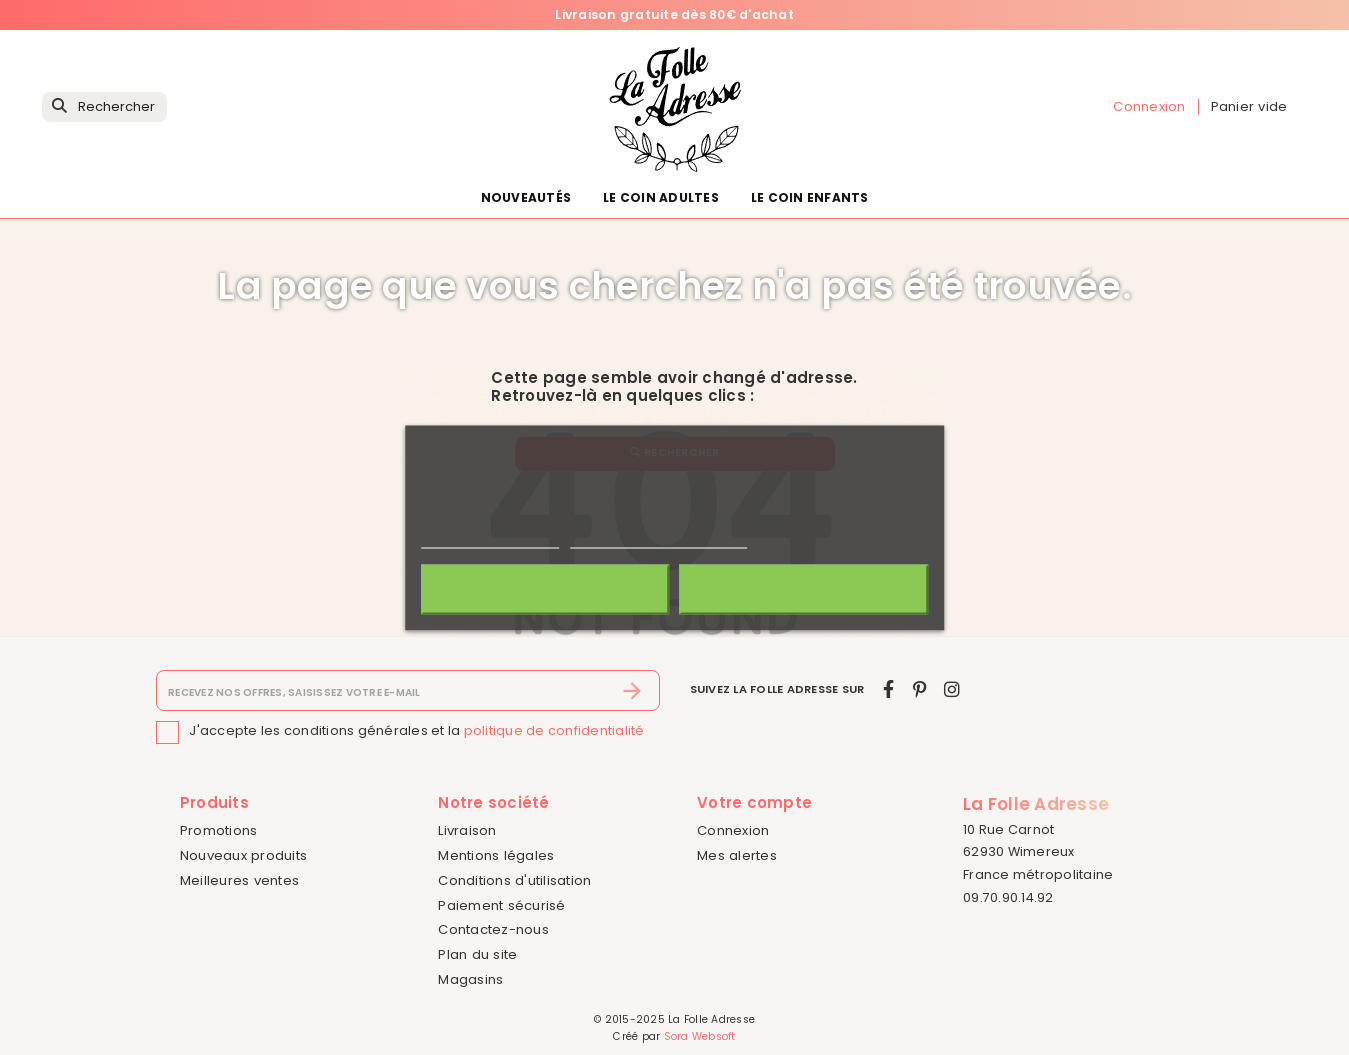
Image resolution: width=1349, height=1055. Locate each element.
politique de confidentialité (554, 731)
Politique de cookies (490, 538)
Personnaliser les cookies (659, 538)
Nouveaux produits (243, 855)
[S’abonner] (632, 691)
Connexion (733, 830)
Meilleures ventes (239, 880)
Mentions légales (496, 855)
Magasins (470, 979)
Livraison (467, 830)
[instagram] (952, 689)
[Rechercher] (104, 107)
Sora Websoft (700, 1036)
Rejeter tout (544, 589)
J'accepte (803, 589)
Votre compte (754, 802)
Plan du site (477, 954)
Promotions (219, 830)
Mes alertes (737, 855)
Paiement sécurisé (501, 905)
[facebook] (888, 689)
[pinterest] (919, 689)
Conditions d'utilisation (514, 880)
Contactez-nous (493, 929)
